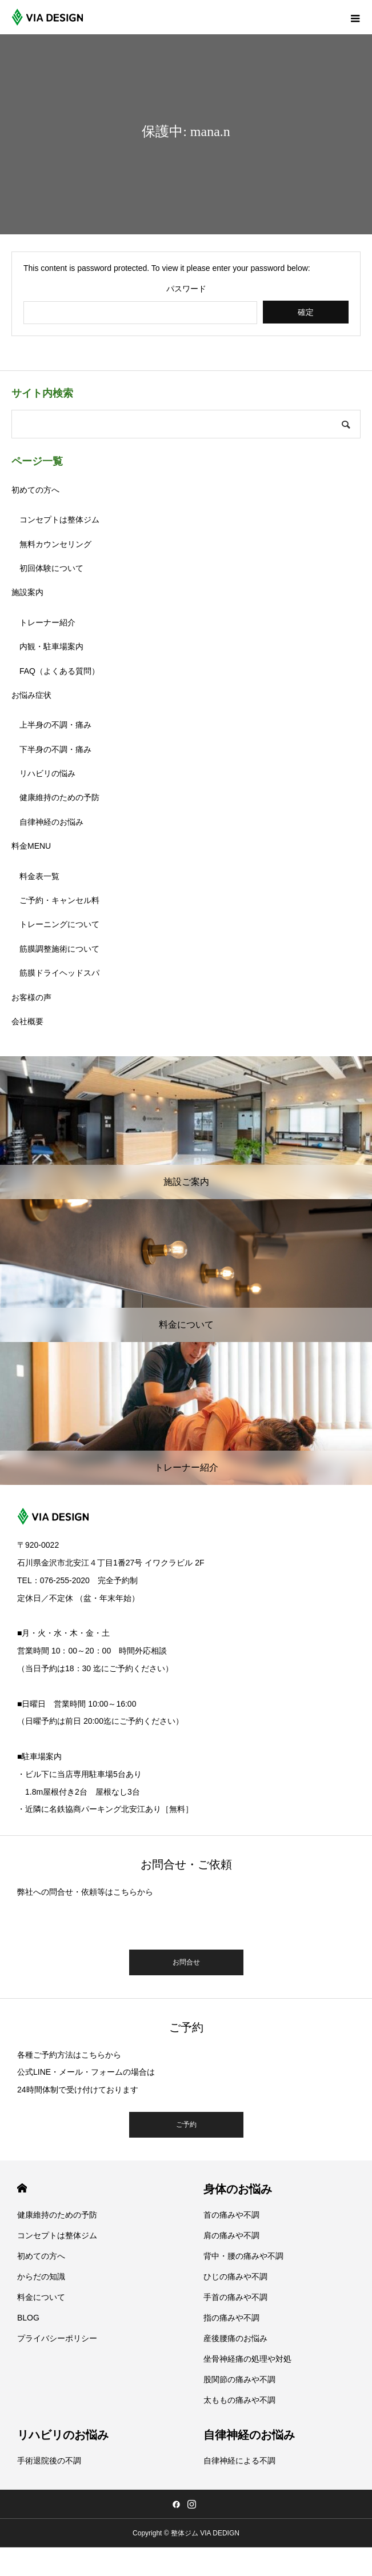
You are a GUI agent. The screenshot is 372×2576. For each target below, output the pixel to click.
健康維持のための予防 (59, 797)
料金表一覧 (39, 876)
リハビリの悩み (47, 773)
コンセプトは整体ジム (59, 519)
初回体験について (51, 568)
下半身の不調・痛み (55, 749)
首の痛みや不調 (231, 2214)
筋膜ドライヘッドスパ (59, 972)
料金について (41, 2297)
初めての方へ (35, 489)
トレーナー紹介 (47, 622)
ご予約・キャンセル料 (59, 900)
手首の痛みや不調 (235, 2297)
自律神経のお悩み (51, 821)
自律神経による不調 (239, 2460)
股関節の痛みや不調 (239, 2379)
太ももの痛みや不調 (239, 2400)
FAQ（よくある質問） (59, 671)
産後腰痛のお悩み (235, 2338)
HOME (22, 2188)
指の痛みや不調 (231, 2317)
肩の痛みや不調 (231, 2235)
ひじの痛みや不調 (235, 2276)
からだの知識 (41, 2276)
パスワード (186, 289)
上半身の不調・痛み (55, 724)
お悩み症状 (31, 695)
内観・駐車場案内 (51, 646)
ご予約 (186, 2124)
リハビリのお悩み (63, 2435)
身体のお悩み (237, 2189)
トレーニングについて (59, 924)
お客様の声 (31, 997)
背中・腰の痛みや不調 (243, 2256)
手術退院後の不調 (49, 2460)
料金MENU (31, 845)
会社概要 (27, 1021)
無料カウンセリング (55, 544)
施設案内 (27, 592)
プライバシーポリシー (57, 2338)
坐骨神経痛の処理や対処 (247, 2358)
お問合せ (186, 1962)
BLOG (28, 2317)
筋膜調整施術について (59, 948)
